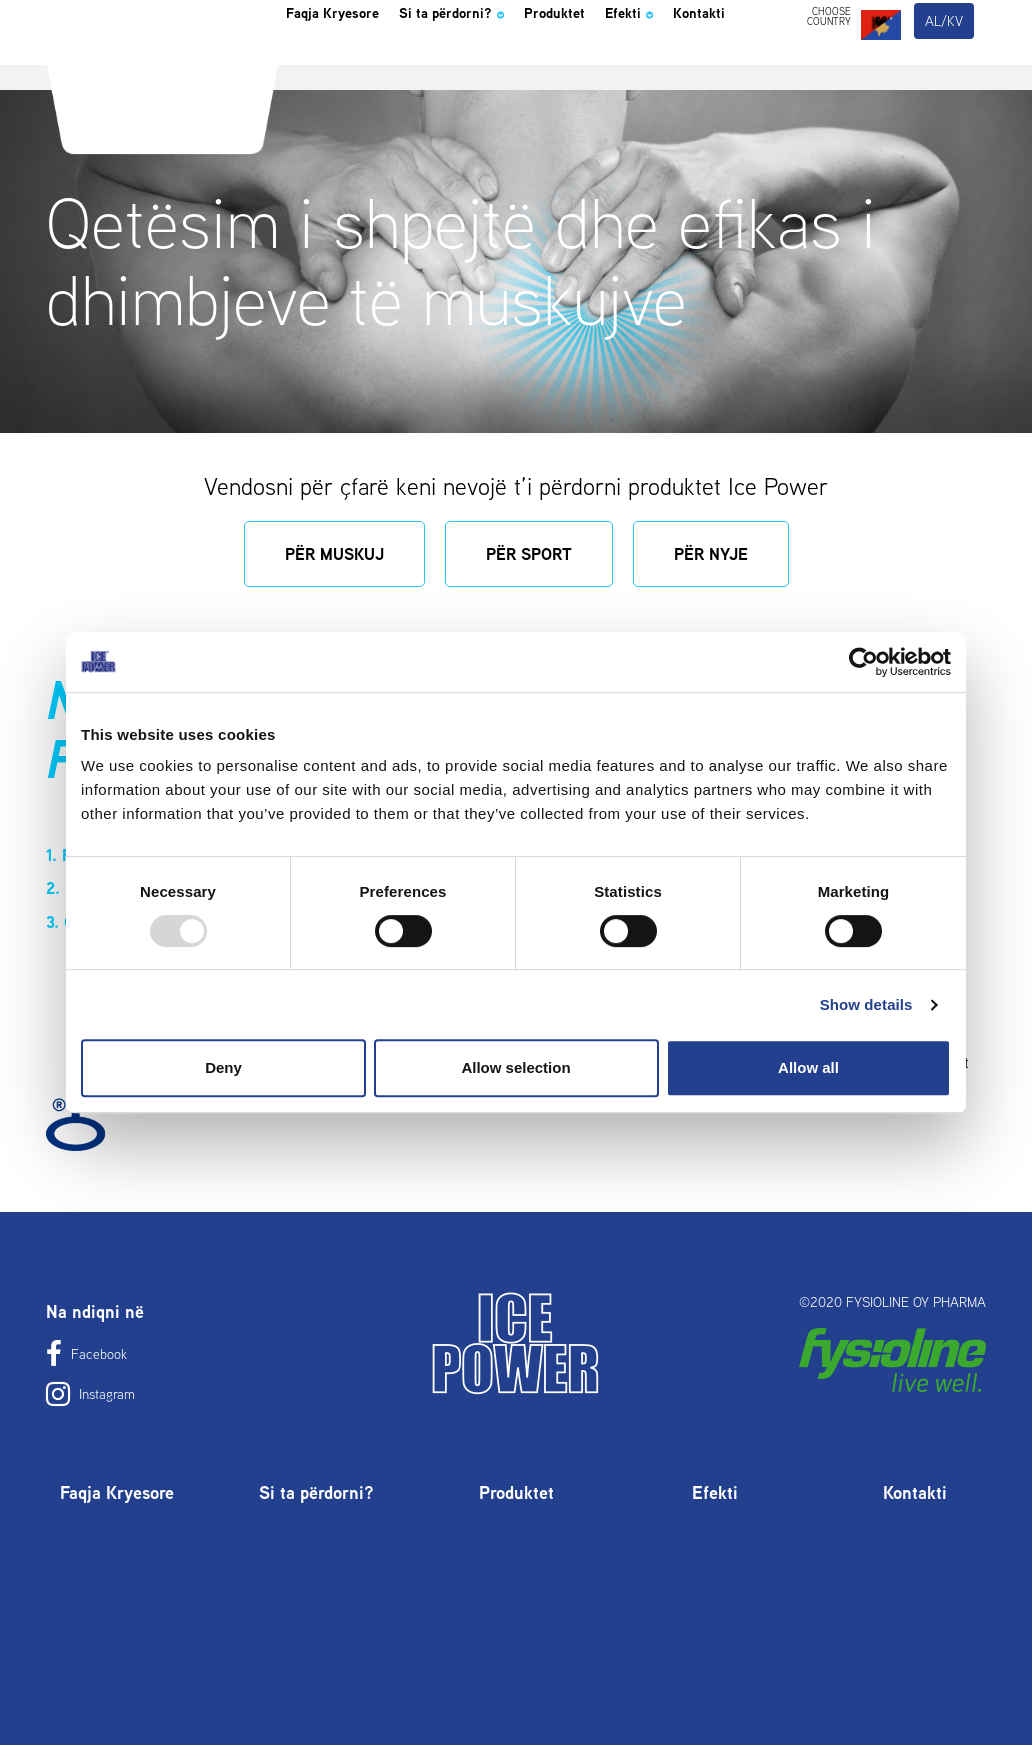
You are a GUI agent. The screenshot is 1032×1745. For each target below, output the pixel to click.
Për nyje (711, 554)
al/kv (945, 68)
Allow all (808, 1067)
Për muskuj (334, 554)
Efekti (724, 64)
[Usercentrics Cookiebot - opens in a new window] (863, 662)
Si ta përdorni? (503, 64)
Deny (223, 1067)
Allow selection (515, 1067)
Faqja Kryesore (349, 64)
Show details (866, 1004)
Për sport (529, 554)
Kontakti (319, 134)
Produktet (633, 64)
